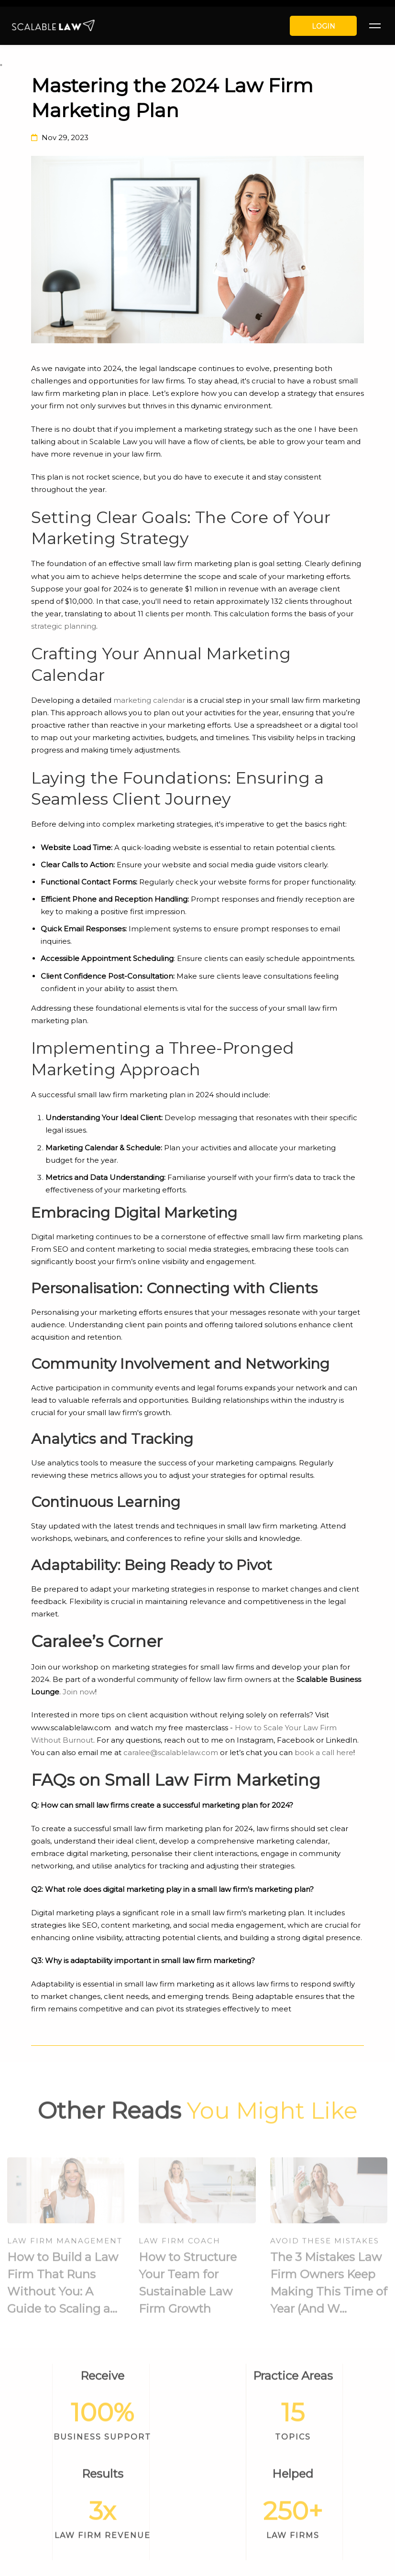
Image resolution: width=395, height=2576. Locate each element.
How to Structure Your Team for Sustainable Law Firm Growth (188, 2288)
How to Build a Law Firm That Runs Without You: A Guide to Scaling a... (62, 2288)
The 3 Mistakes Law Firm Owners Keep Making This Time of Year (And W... (328, 2288)
